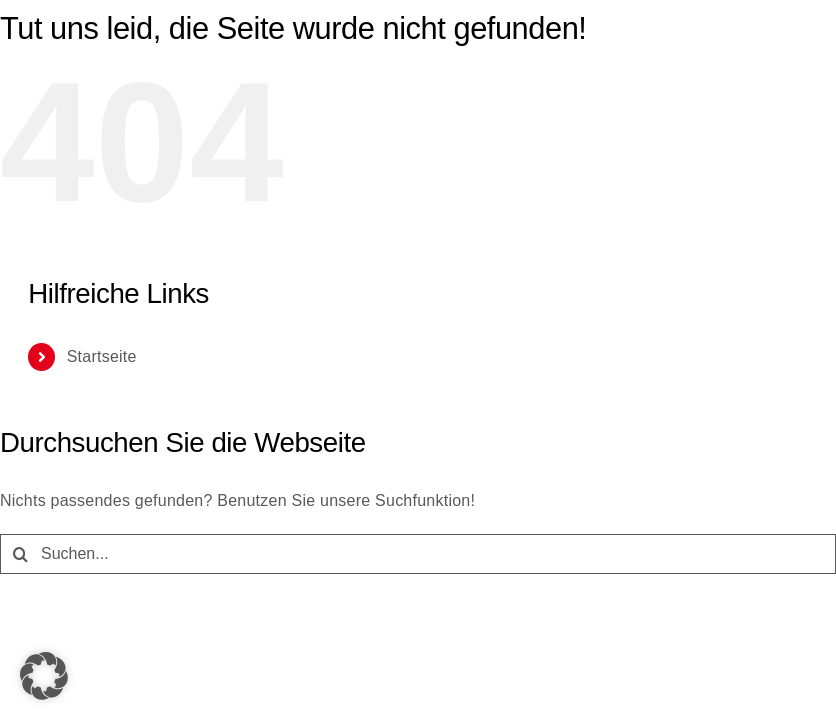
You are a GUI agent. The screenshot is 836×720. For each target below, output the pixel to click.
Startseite (102, 356)
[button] (44, 676)
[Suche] (20, 554)
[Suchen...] (418, 554)
